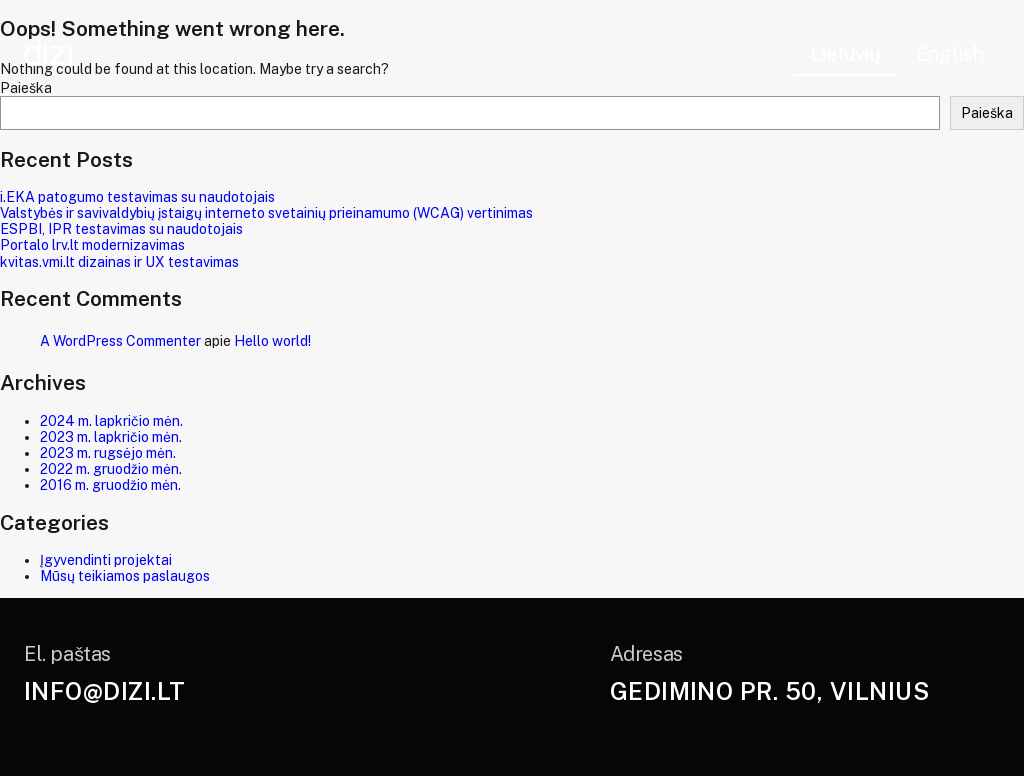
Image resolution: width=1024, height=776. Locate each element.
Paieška (987, 113)
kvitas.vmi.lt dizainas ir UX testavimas (119, 262)
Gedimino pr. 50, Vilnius (770, 691)
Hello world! (272, 341)
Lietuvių (845, 54)
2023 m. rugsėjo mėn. (108, 453)
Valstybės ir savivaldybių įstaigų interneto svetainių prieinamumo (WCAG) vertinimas (266, 213)
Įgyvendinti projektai (106, 560)
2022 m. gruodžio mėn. (111, 469)
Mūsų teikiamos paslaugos (125, 576)
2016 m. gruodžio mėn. (110, 485)
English (950, 54)
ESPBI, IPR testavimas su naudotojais (121, 229)
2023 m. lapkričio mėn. (111, 437)
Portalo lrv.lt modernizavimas (92, 245)
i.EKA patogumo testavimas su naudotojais (137, 197)
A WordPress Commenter (120, 341)
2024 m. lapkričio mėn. (111, 421)
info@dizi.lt (105, 691)
